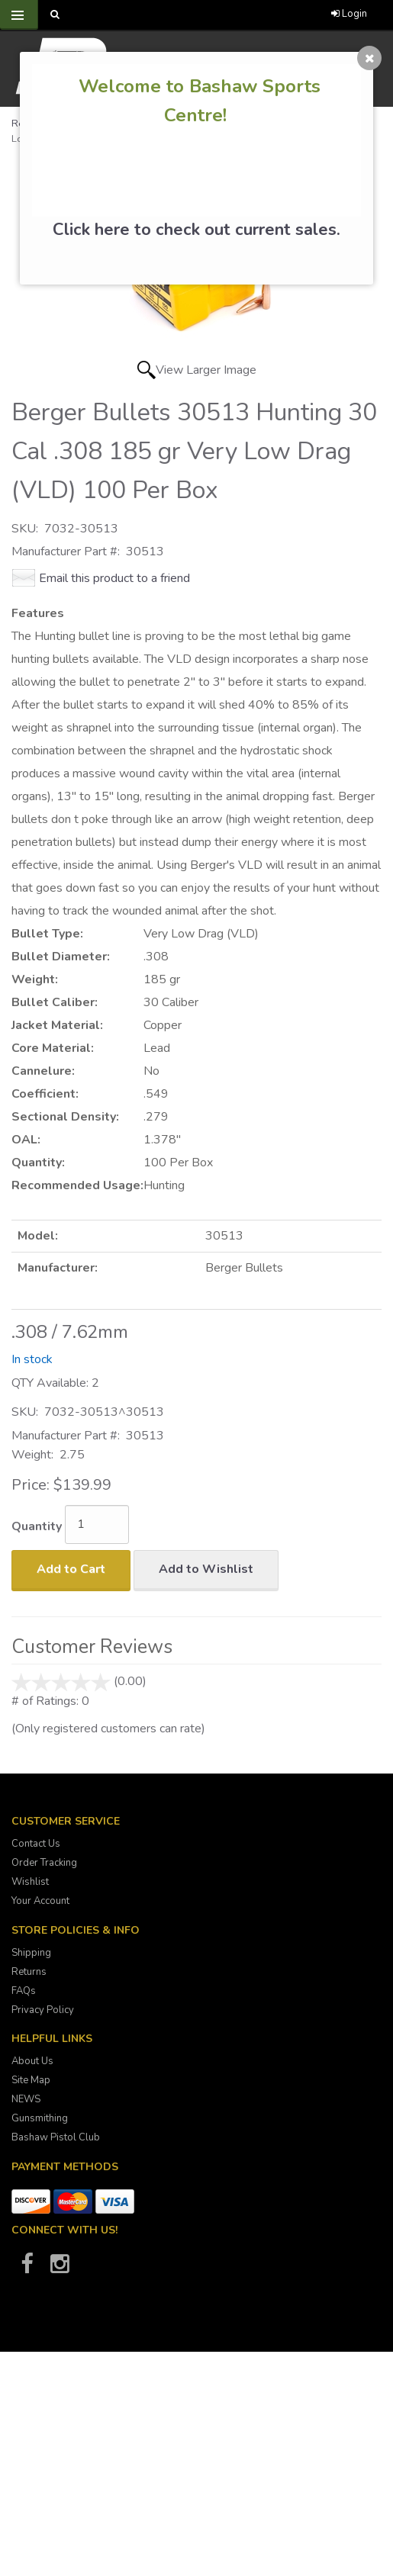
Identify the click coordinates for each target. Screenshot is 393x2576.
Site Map (30, 2080)
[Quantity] (97, 1524)
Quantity (36, 1526)
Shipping (31, 1953)
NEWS (25, 2099)
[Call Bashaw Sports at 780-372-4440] (189, 15)
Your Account (40, 1901)
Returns (29, 1972)
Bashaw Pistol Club (55, 2137)
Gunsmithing (39, 2118)
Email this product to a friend (114, 578)
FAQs (23, 1991)
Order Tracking (44, 1863)
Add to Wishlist (206, 1569)
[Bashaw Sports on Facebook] (26, 2268)
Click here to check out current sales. (196, 229)
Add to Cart (71, 1569)
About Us (32, 2061)
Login (349, 14)
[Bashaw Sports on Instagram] (59, 2268)
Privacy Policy (42, 2010)
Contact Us (35, 1844)
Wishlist (30, 1882)
